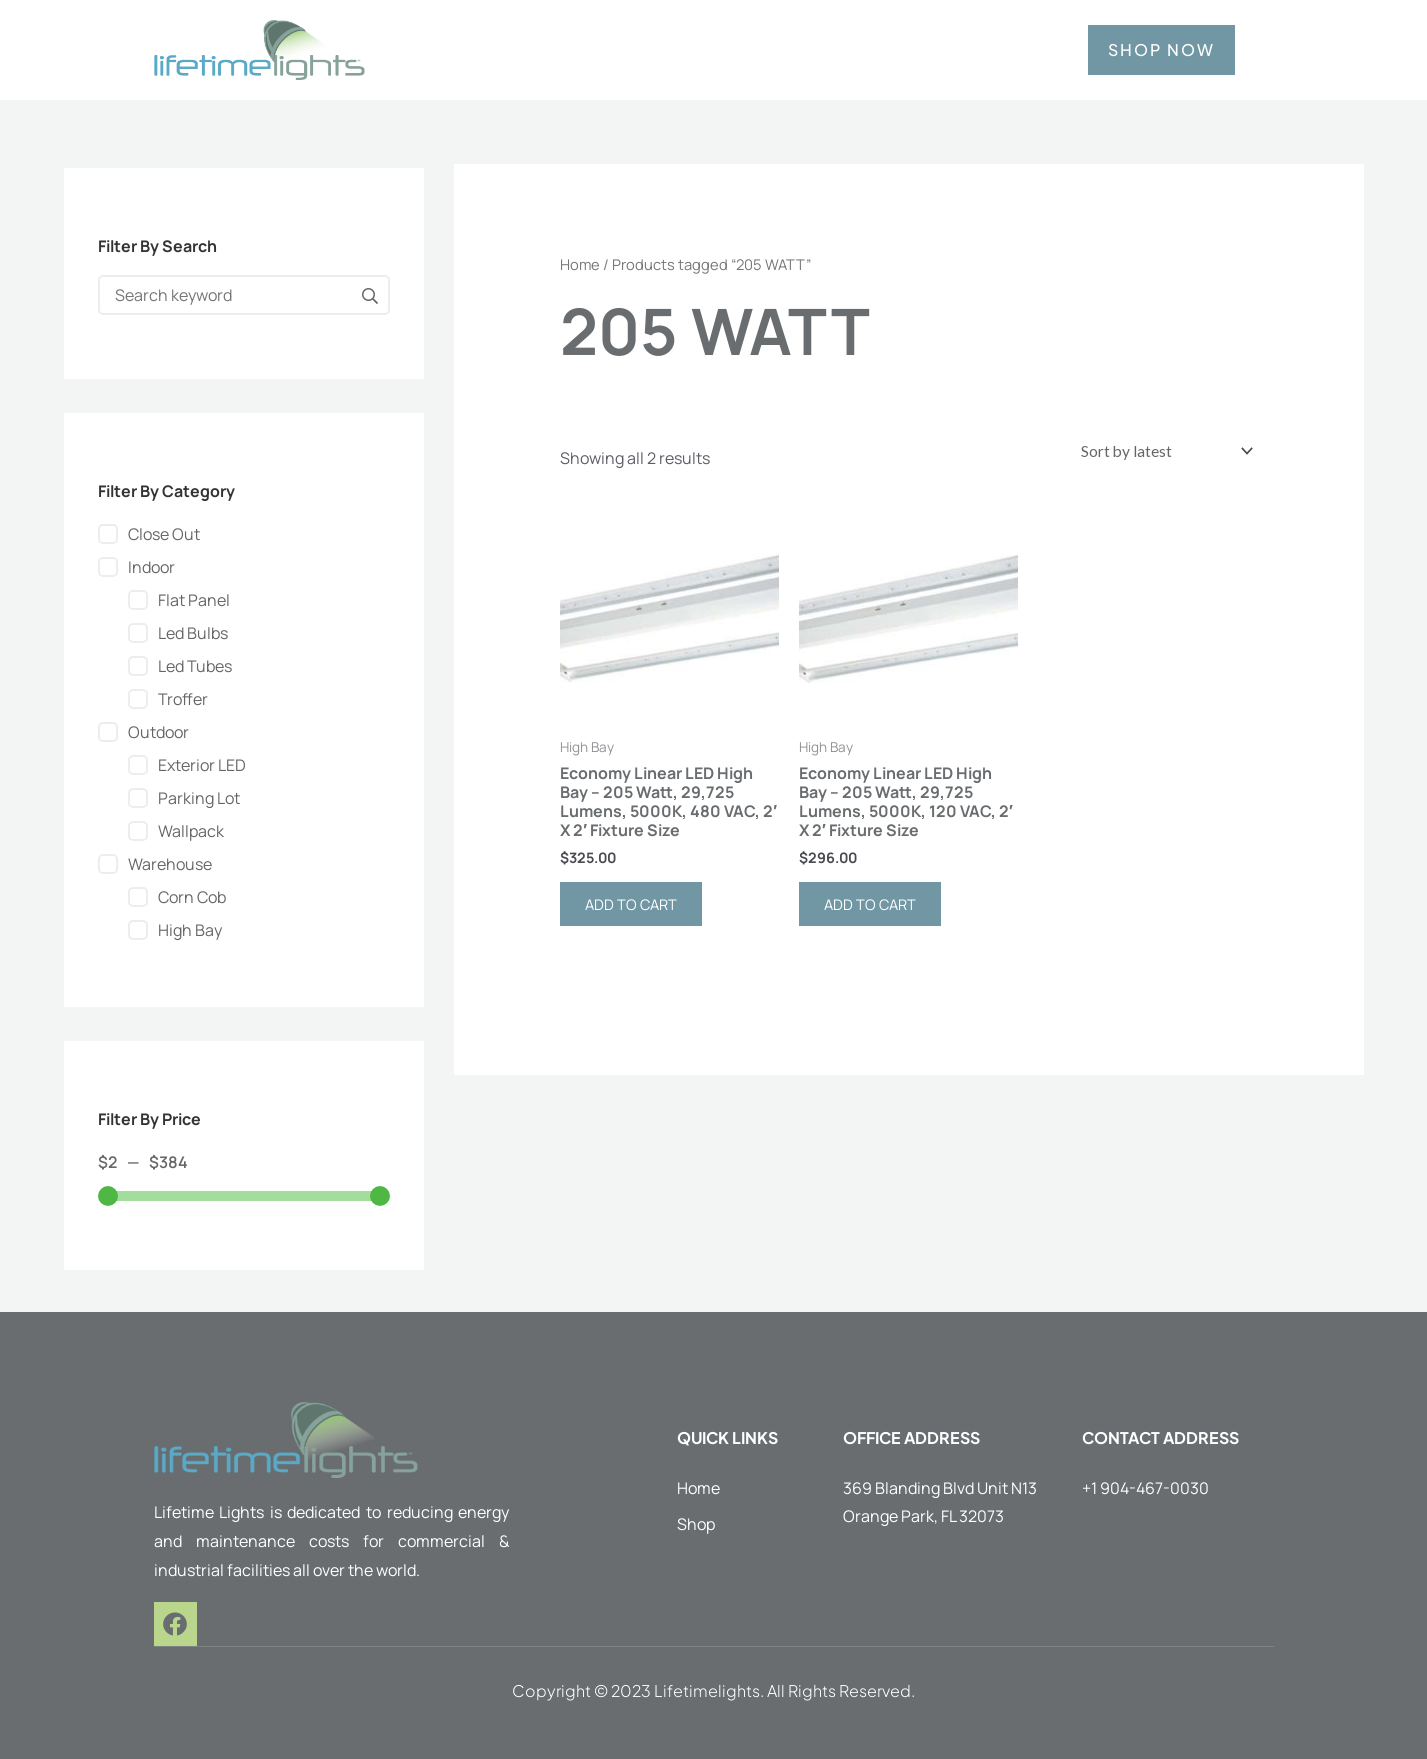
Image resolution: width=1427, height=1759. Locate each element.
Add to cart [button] (635, 910)
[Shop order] (1157, 453)
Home (580, 264)
